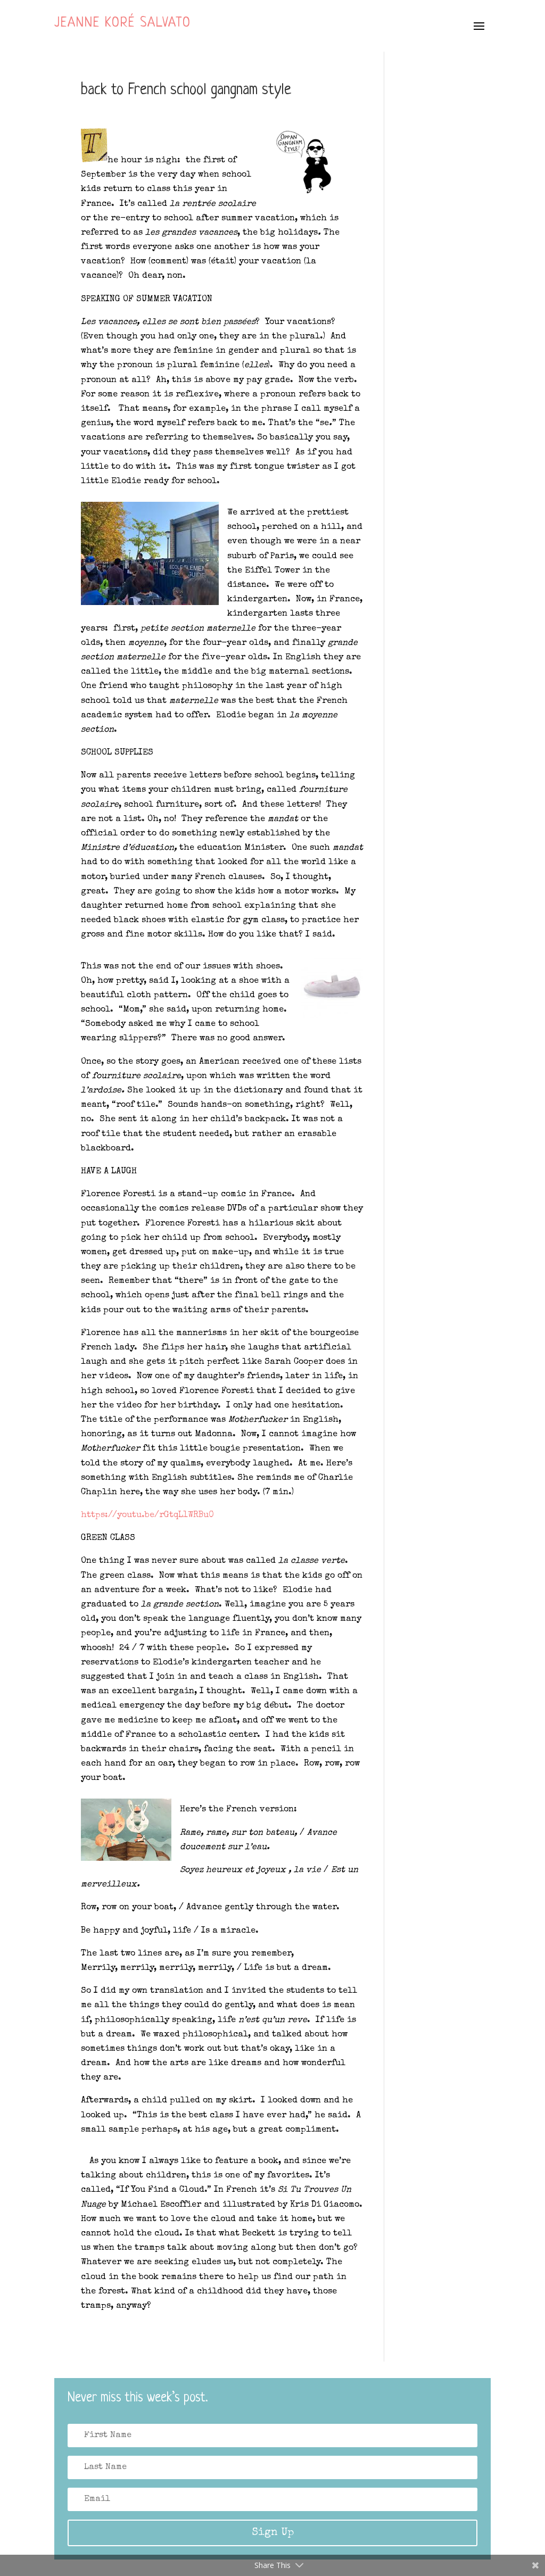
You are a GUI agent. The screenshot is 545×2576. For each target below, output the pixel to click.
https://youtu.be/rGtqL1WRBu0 (147, 1515)
